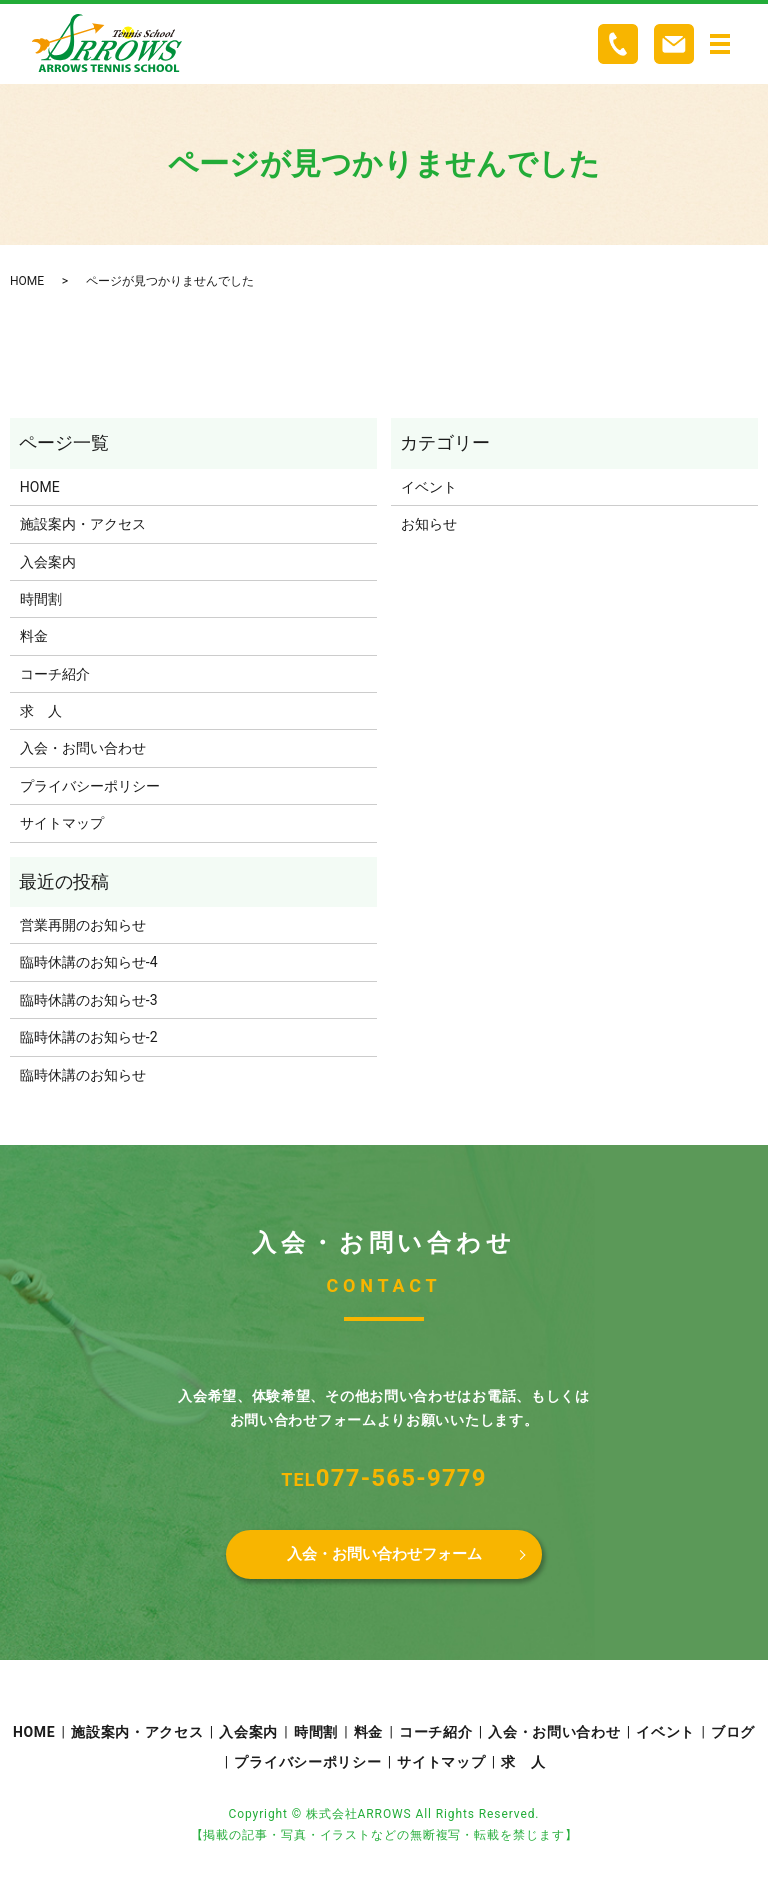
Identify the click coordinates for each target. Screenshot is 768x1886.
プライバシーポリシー (90, 786)
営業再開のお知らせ (83, 925)
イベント (429, 487)
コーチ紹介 (55, 674)
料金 (34, 636)
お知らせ (429, 524)
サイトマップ (62, 823)
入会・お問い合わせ (83, 748)
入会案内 (48, 562)
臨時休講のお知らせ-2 (89, 1037)
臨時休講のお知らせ (83, 1075)
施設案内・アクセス (83, 524)
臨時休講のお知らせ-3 (89, 1000)
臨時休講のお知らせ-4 (89, 962)
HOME (27, 281)
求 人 (41, 711)
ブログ (733, 1736)
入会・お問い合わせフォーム (384, 1555)
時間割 (41, 599)
